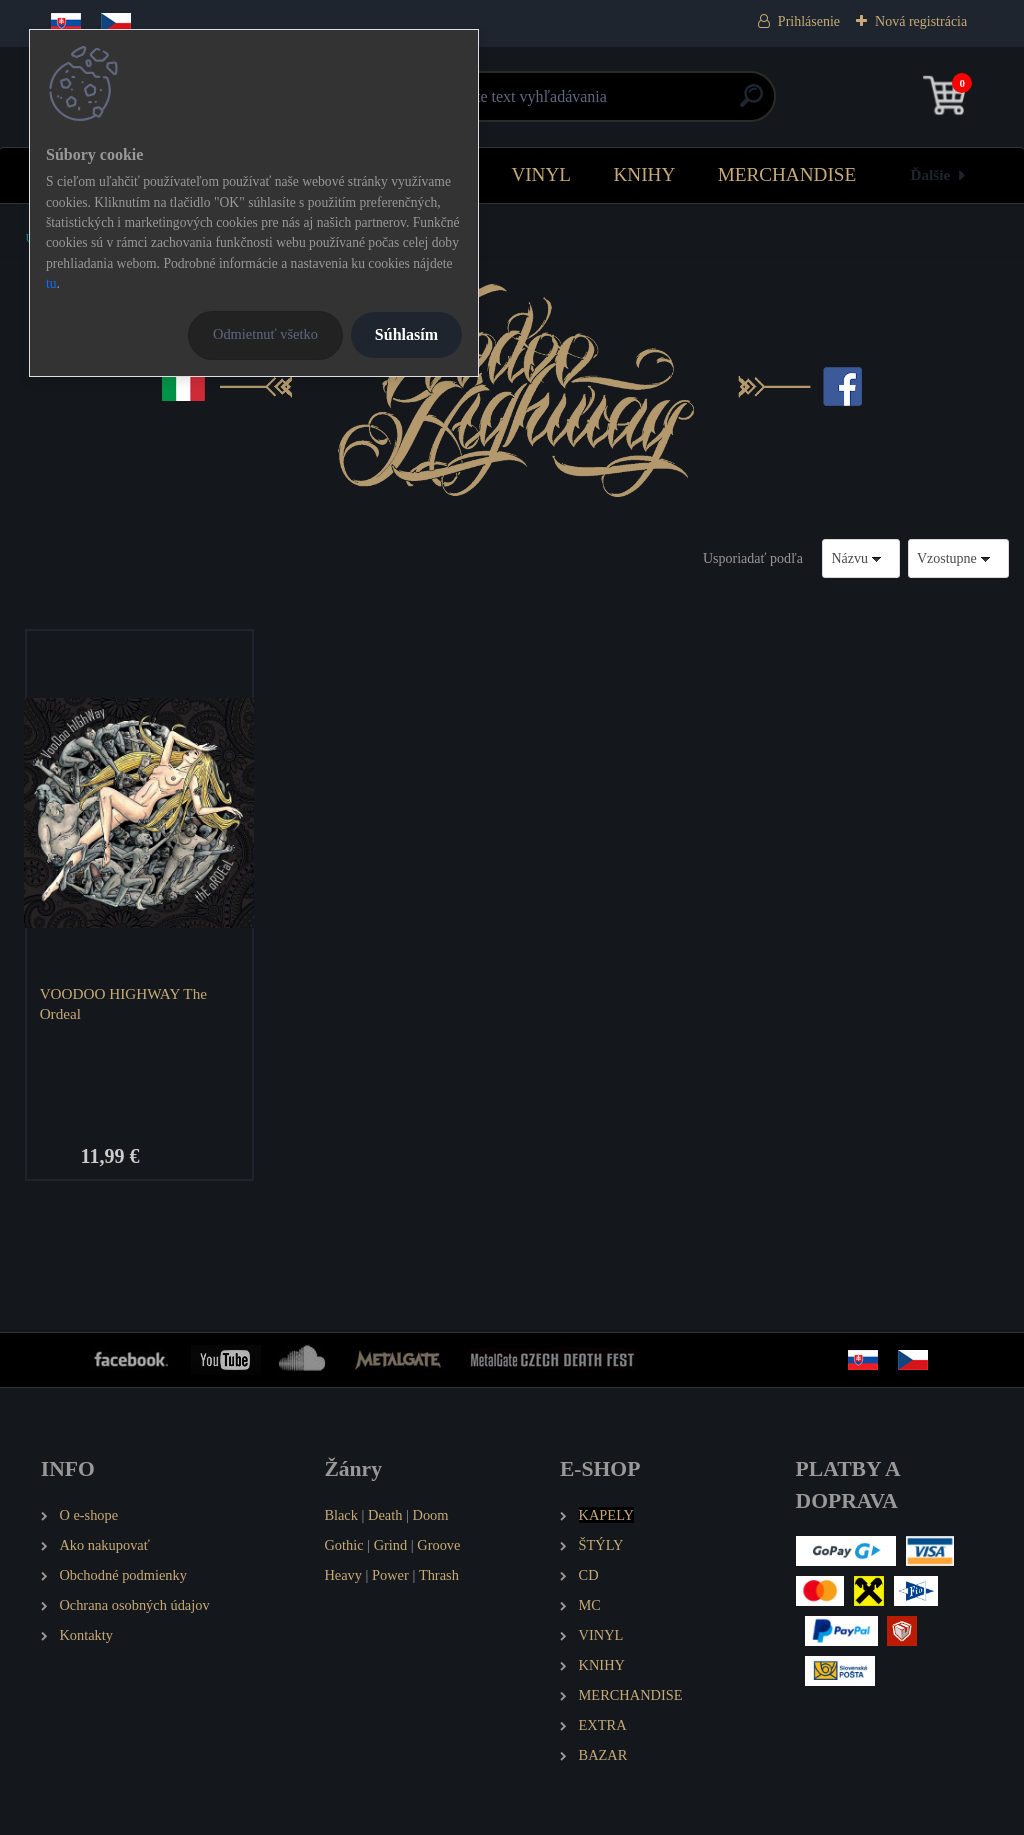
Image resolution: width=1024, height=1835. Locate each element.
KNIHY (644, 174)
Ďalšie (931, 174)
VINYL (541, 174)
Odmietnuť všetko (265, 334)
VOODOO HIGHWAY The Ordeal (123, 1003)
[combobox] (861, 558)
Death (385, 1516)
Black (341, 1516)
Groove (438, 1546)
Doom (430, 1516)
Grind (391, 1546)
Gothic (343, 1546)
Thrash (439, 1576)
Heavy (343, 1576)
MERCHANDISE (787, 174)
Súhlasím (406, 334)
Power (390, 1576)
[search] (751, 103)
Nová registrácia (921, 21)
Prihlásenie (809, 21)
